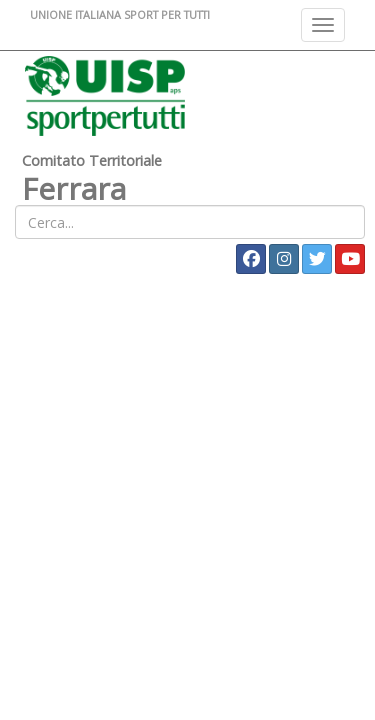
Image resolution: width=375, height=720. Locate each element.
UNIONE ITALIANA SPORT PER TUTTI (120, 14)
